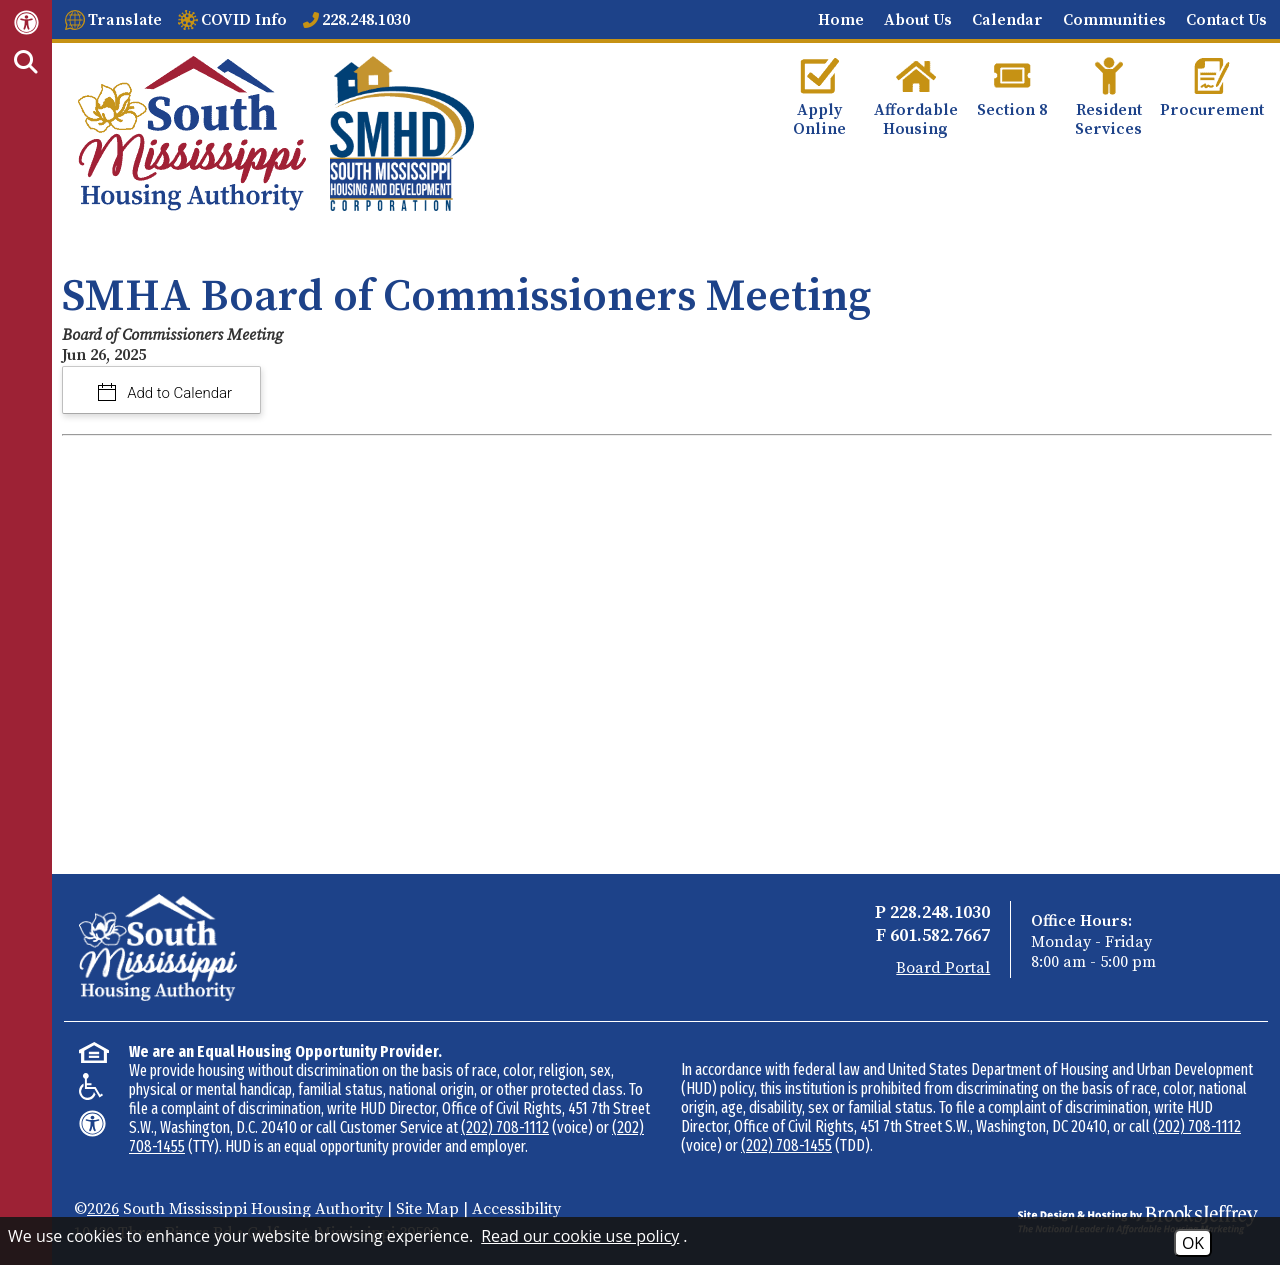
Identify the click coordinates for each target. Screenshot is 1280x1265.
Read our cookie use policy (580, 1236)
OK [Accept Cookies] (1193, 1243)
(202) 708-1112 (505, 1127)
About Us (918, 20)
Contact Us (1226, 20)
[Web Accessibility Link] (26, 21)
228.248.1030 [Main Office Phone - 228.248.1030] (940, 912)
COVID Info (244, 20)
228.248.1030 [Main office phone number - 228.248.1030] (366, 20)
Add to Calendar (178, 393)
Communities (1114, 20)
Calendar (1007, 20)
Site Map (427, 1209)
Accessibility (516, 1209)
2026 (103, 1209)
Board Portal (943, 968)
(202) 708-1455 (786, 1145)
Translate (125, 20)
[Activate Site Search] (26, 63)
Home (841, 20)
